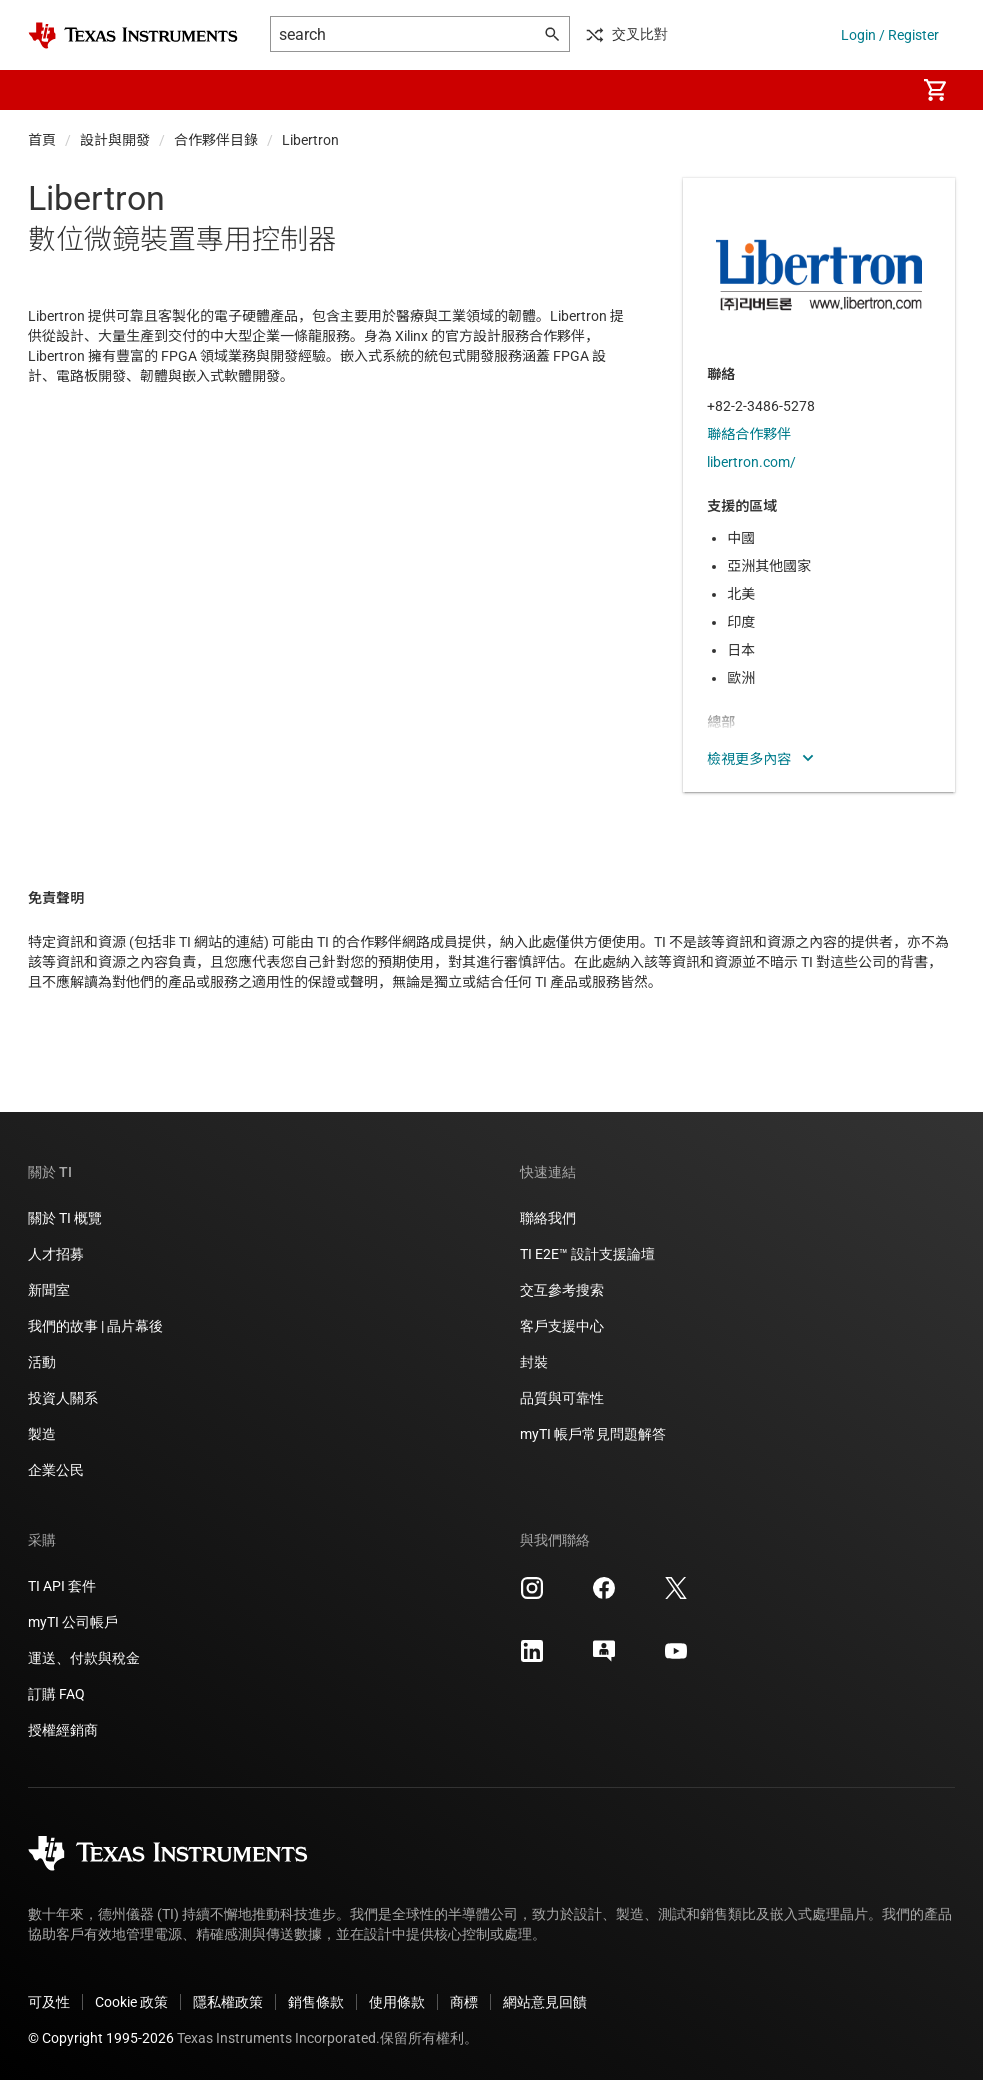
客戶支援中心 (562, 1326)
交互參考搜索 (562, 1290)
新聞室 (49, 1290)
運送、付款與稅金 (84, 1658)
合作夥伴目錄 (216, 140)
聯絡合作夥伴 (749, 434)
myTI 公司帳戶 (73, 1622)
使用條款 (397, 2002)
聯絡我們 (548, 1218)
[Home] (133, 35)
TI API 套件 (62, 1586)
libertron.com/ (751, 462)
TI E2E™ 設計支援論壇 (587, 1254)
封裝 (534, 1362)
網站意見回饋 (545, 2002)
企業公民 (56, 1470)
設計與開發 (115, 140)
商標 (464, 2002)
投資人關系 (63, 1398)
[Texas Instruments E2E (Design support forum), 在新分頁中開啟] (604, 1658)
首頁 (42, 140)
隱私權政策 (228, 2002)
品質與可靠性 (562, 1398)
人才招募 (56, 1254)
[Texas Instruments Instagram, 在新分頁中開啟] (532, 1595)
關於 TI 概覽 (65, 1218)
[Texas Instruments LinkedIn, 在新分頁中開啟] (532, 1658)
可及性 (49, 2002)
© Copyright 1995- (101, 2038)
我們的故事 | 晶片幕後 (95, 1326)
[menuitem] (879, 90)
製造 (42, 1434)
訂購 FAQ (56, 1694)
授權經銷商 (63, 1730)
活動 (42, 1362)
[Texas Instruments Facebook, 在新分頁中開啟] (604, 1595)
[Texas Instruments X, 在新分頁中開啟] (676, 1595)
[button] (48, 90)
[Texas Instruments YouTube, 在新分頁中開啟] (676, 1658)
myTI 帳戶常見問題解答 (593, 1434)
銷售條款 (316, 2002)
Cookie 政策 (131, 2002)
